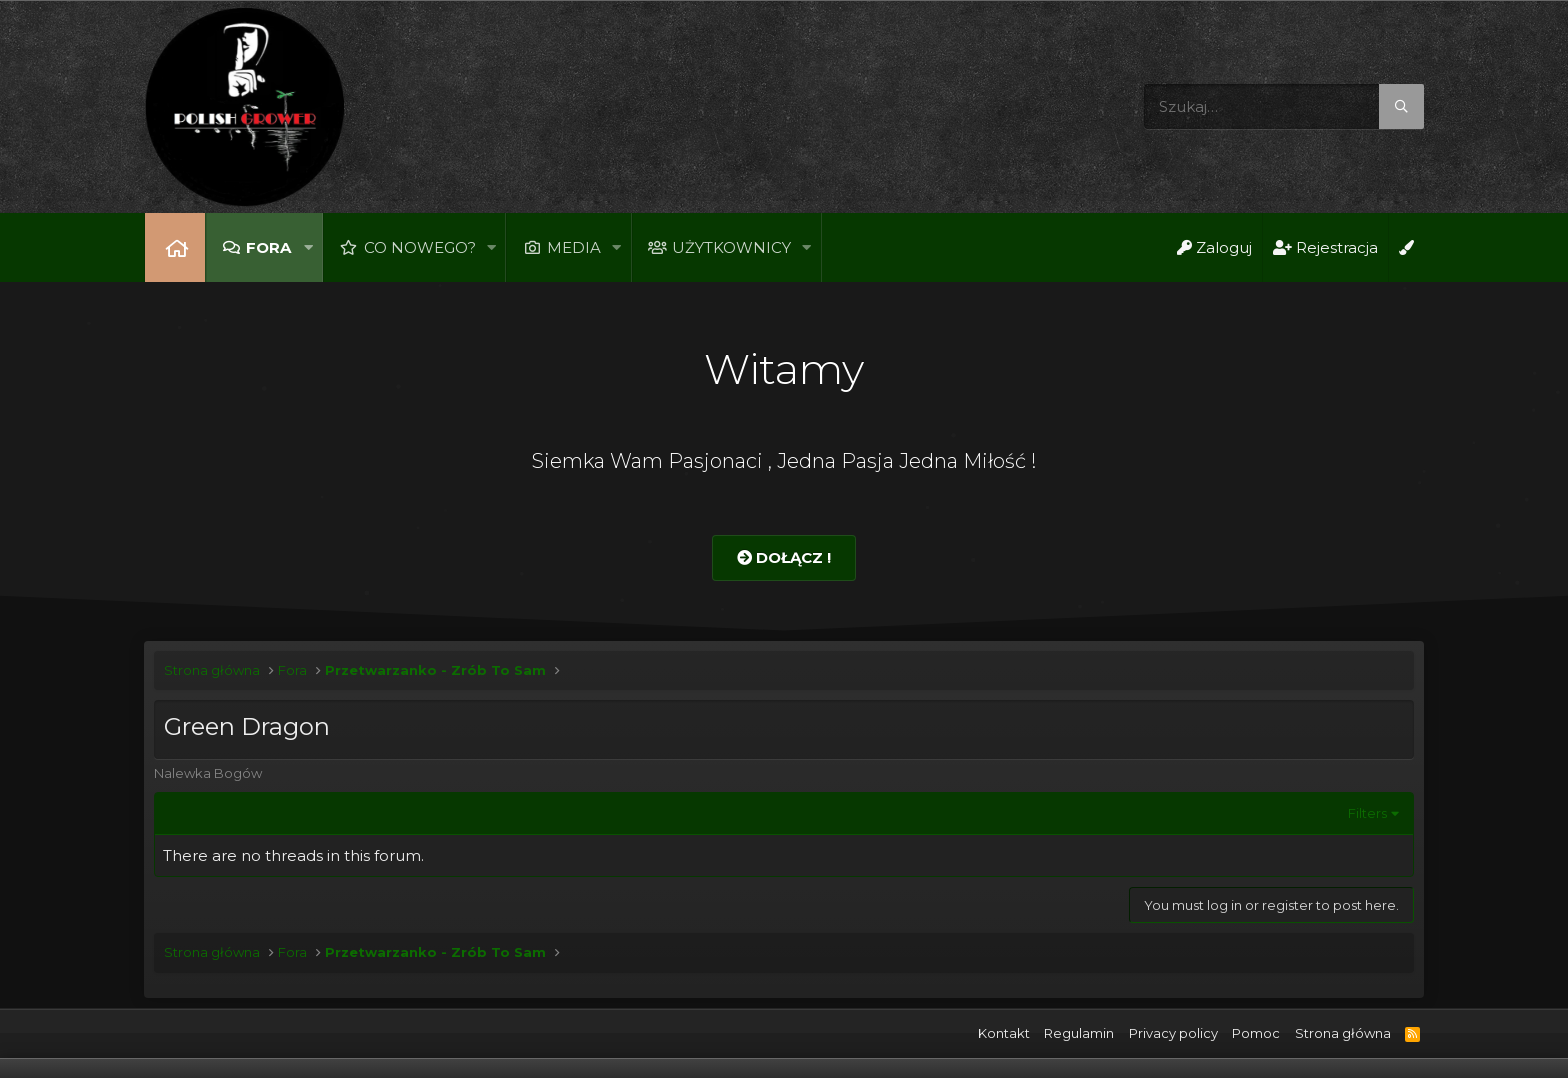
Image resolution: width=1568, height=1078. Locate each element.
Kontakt (1004, 1033)
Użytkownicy (731, 247)
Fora (268, 247)
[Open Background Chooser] (1406, 247)
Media (574, 247)
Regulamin (1079, 1033)
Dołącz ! (784, 557)
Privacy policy (1173, 1033)
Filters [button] (1367, 813)
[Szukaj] (1284, 106)
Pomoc (1256, 1033)
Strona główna (175, 247)
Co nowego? (420, 247)
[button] (308, 247)
